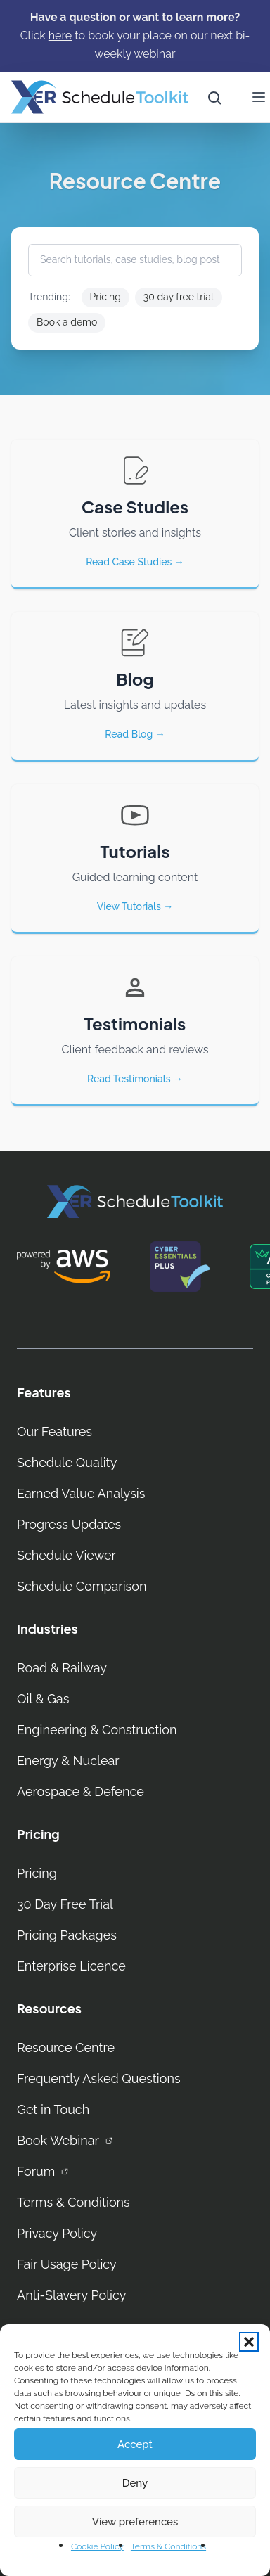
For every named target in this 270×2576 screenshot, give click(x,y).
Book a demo (67, 322)
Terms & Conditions (168, 2546)
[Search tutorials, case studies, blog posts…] (135, 260)
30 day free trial (178, 296)
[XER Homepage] (135, 1202)
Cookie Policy (97, 2546)
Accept (135, 2444)
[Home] (99, 97)
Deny (135, 2483)
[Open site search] (214, 97)
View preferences (135, 2522)
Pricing (105, 296)
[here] (60, 35)
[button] (249, 2342)
